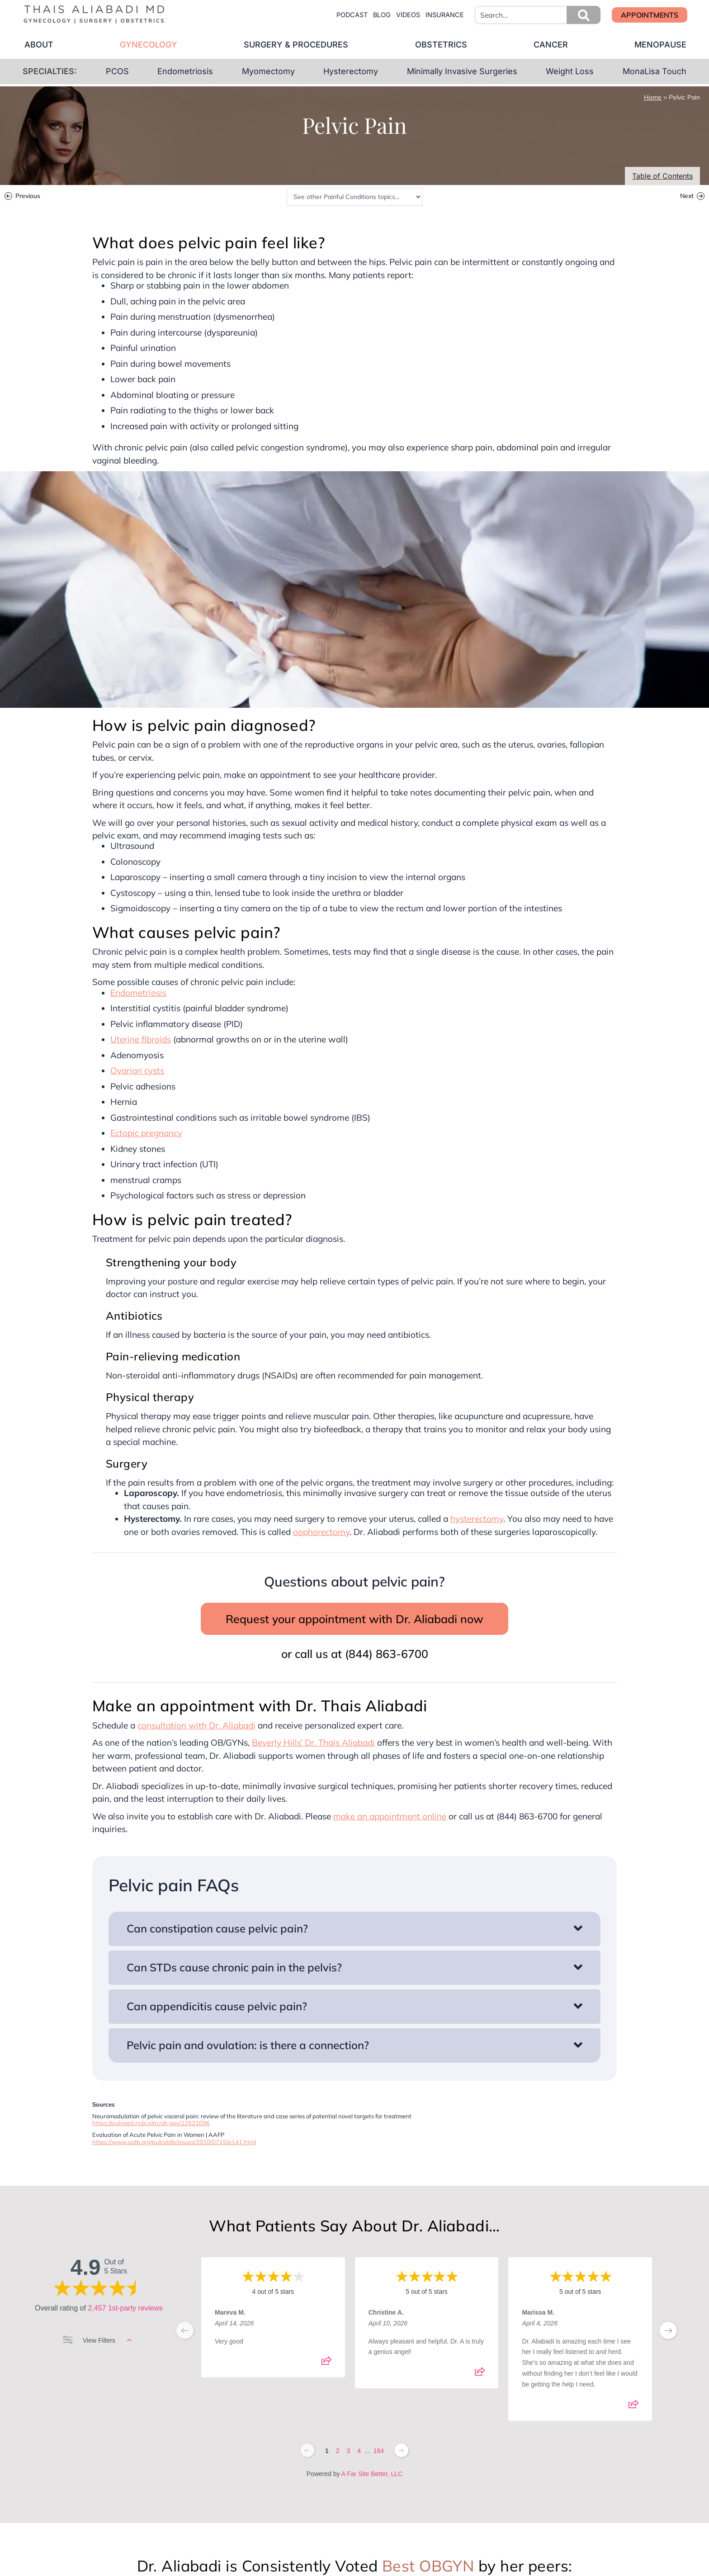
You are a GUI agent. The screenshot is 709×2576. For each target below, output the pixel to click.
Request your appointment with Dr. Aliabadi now (354, 1619)
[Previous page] (307, 2450)
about (38, 44)
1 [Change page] (327, 2450)
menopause (661, 44)
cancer (551, 44)
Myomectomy (268, 71)
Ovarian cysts (137, 1070)
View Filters (97, 2340)
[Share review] (326, 2363)
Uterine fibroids (140, 1039)
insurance (444, 15)
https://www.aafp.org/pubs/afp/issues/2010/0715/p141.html (174, 2141)
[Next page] (401, 2450)
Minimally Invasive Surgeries (462, 71)
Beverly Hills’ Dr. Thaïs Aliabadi (313, 1742)
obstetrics (441, 44)
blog (382, 15)
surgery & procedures (296, 44)
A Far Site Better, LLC (371, 2473)
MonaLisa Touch (654, 71)
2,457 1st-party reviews (125, 2308)
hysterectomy (476, 1518)
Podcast (352, 15)
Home (653, 97)
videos (408, 15)
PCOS (117, 71)
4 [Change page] (359, 2450)
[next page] (668, 2330)
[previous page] (185, 2330)
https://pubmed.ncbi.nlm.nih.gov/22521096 (151, 2122)
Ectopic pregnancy (146, 1132)
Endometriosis (185, 71)
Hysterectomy (350, 71)
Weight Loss (570, 71)
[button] (583, 15)
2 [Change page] (338, 2450)
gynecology (148, 44)
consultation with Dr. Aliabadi (196, 1725)
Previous (27, 197)
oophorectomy (321, 1531)
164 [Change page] (378, 2450)
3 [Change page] (348, 2450)
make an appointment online (389, 1816)
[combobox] (537, 15)
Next (687, 197)
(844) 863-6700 (386, 1654)
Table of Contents (662, 175)
